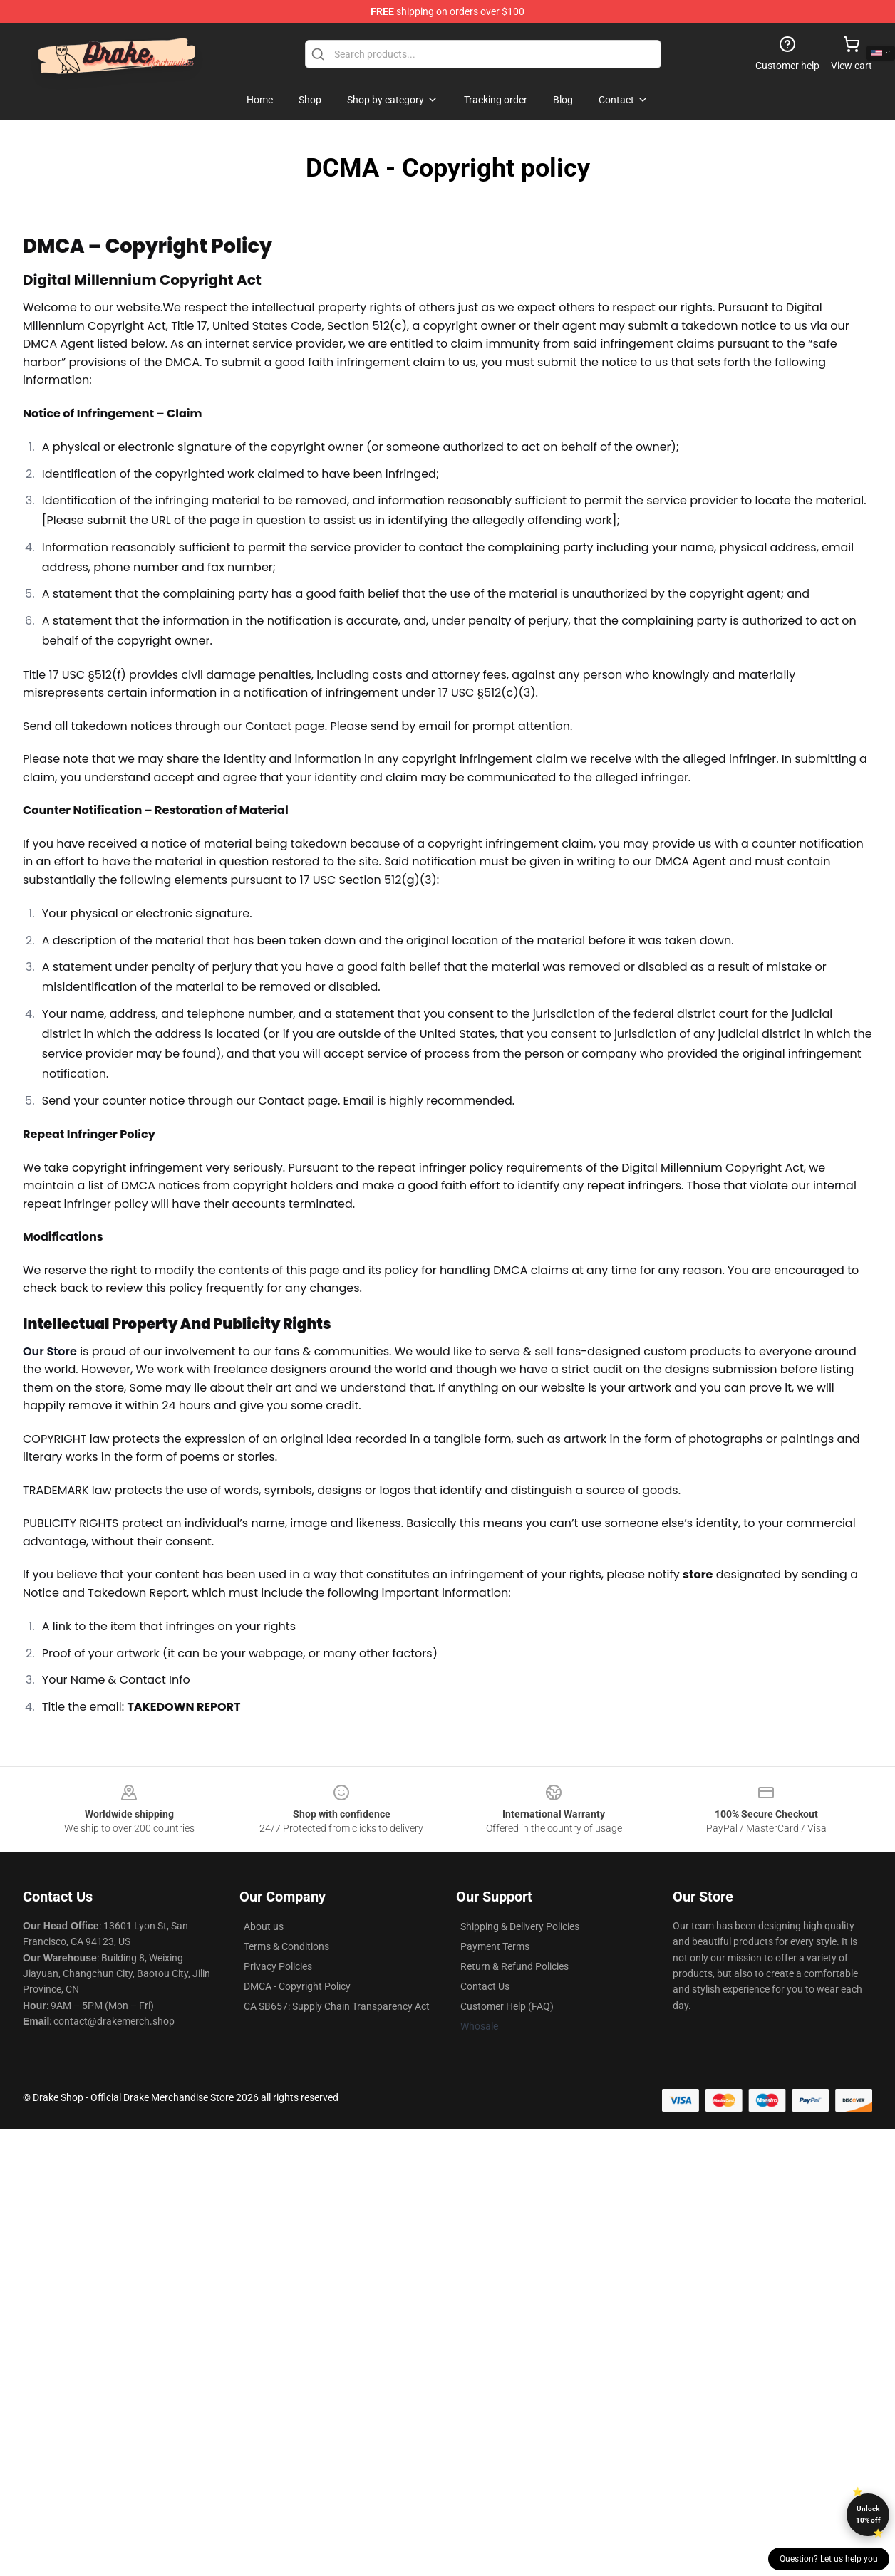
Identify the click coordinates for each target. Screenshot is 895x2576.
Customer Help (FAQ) (507, 2006)
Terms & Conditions (286, 1946)
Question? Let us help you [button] (829, 2559)
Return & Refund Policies (514, 1966)
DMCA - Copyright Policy (297, 1986)
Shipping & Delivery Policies (519, 1926)
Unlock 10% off (868, 2514)
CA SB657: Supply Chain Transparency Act (337, 2006)
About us (264, 1926)
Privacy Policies (278, 1966)
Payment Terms (494, 1946)
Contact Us (484, 1986)
